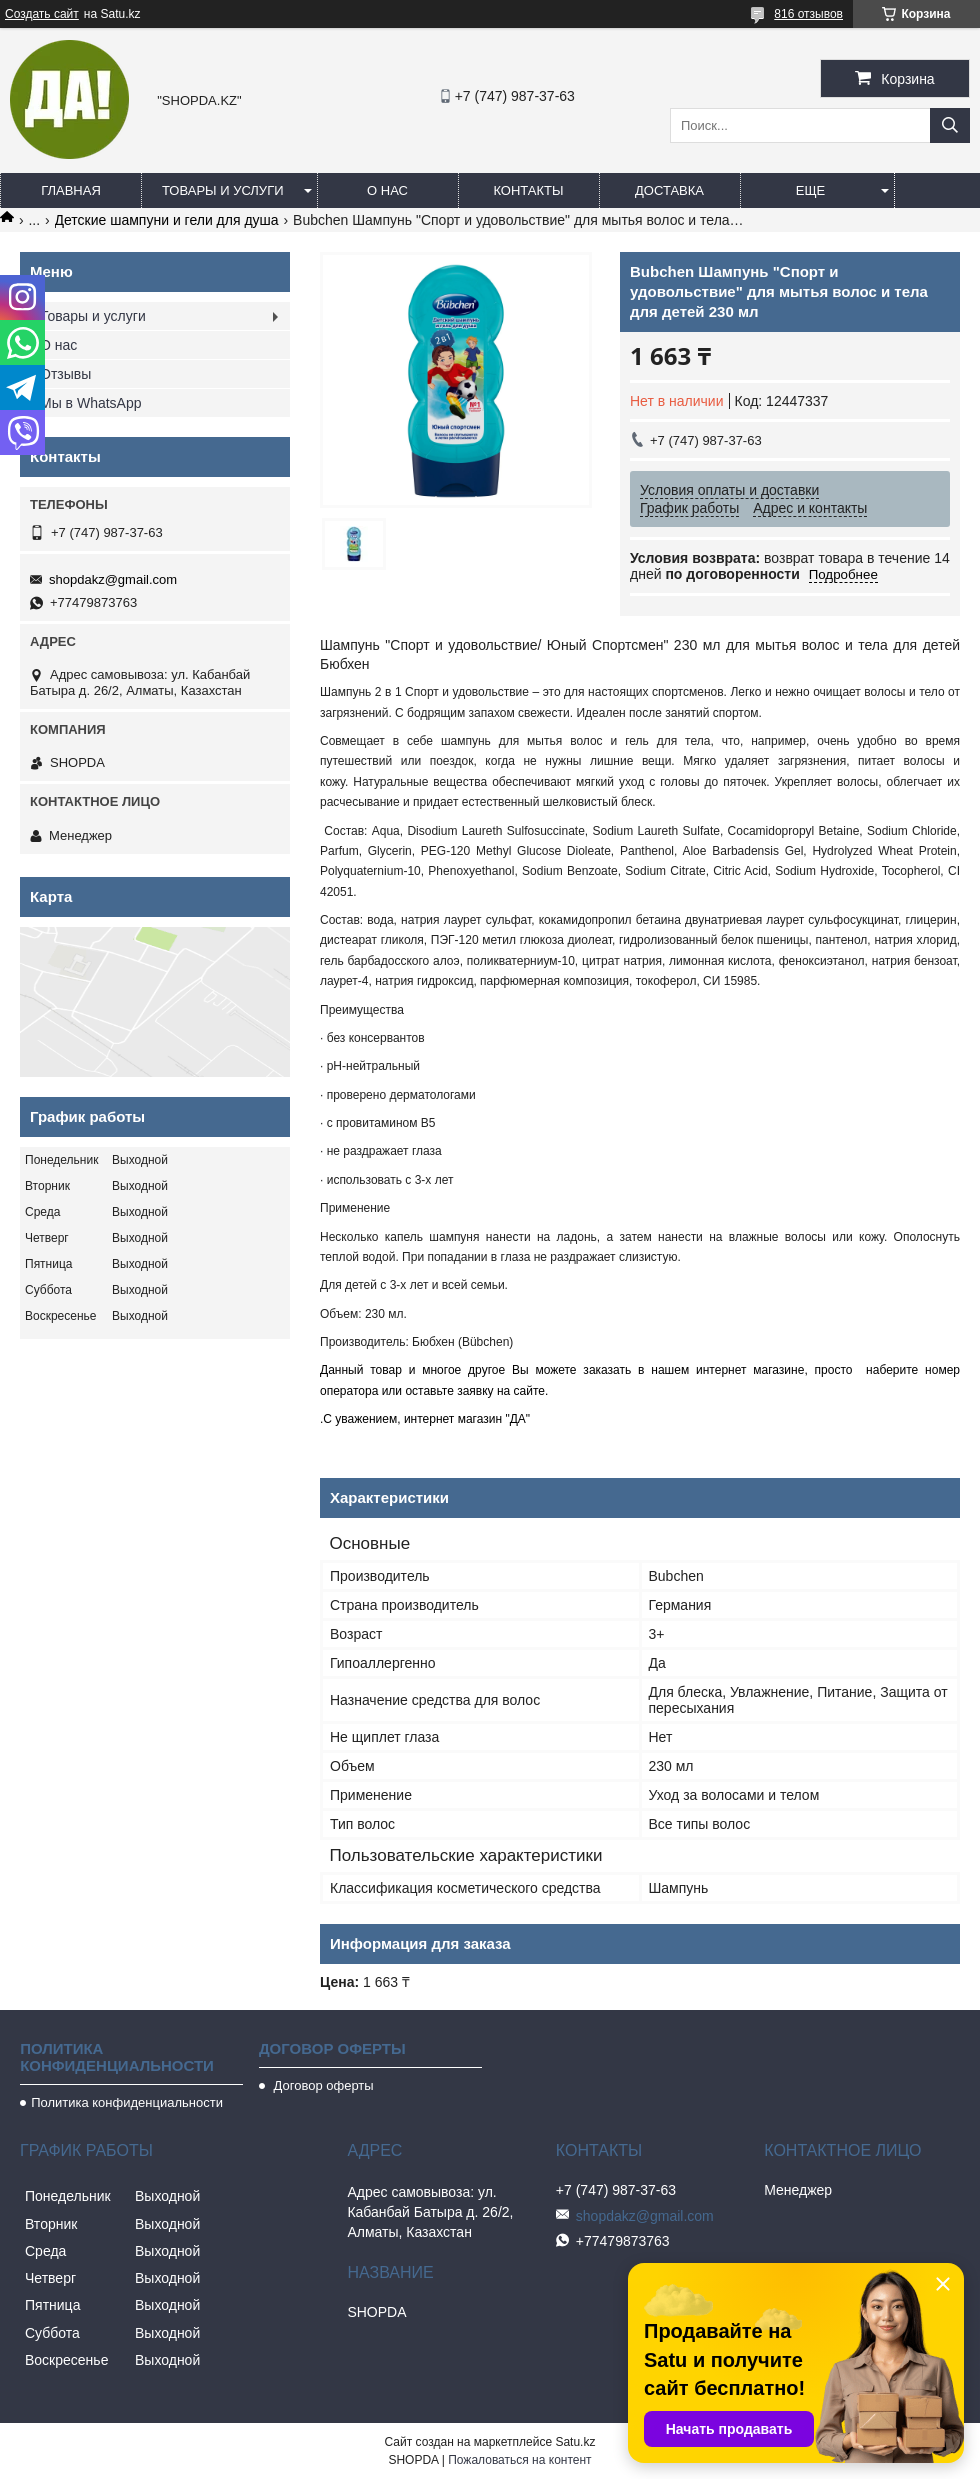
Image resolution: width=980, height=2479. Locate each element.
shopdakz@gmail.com (113, 579)
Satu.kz (575, 2442)
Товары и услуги (223, 190)
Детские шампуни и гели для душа (167, 220)
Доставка (669, 190)
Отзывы (65, 374)
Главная (71, 190)
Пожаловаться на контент (519, 2460)
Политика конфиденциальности (127, 2102)
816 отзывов (808, 14)
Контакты (528, 190)
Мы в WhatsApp (91, 403)
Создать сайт (42, 14)
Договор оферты (322, 2085)
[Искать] (950, 125)
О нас (387, 190)
